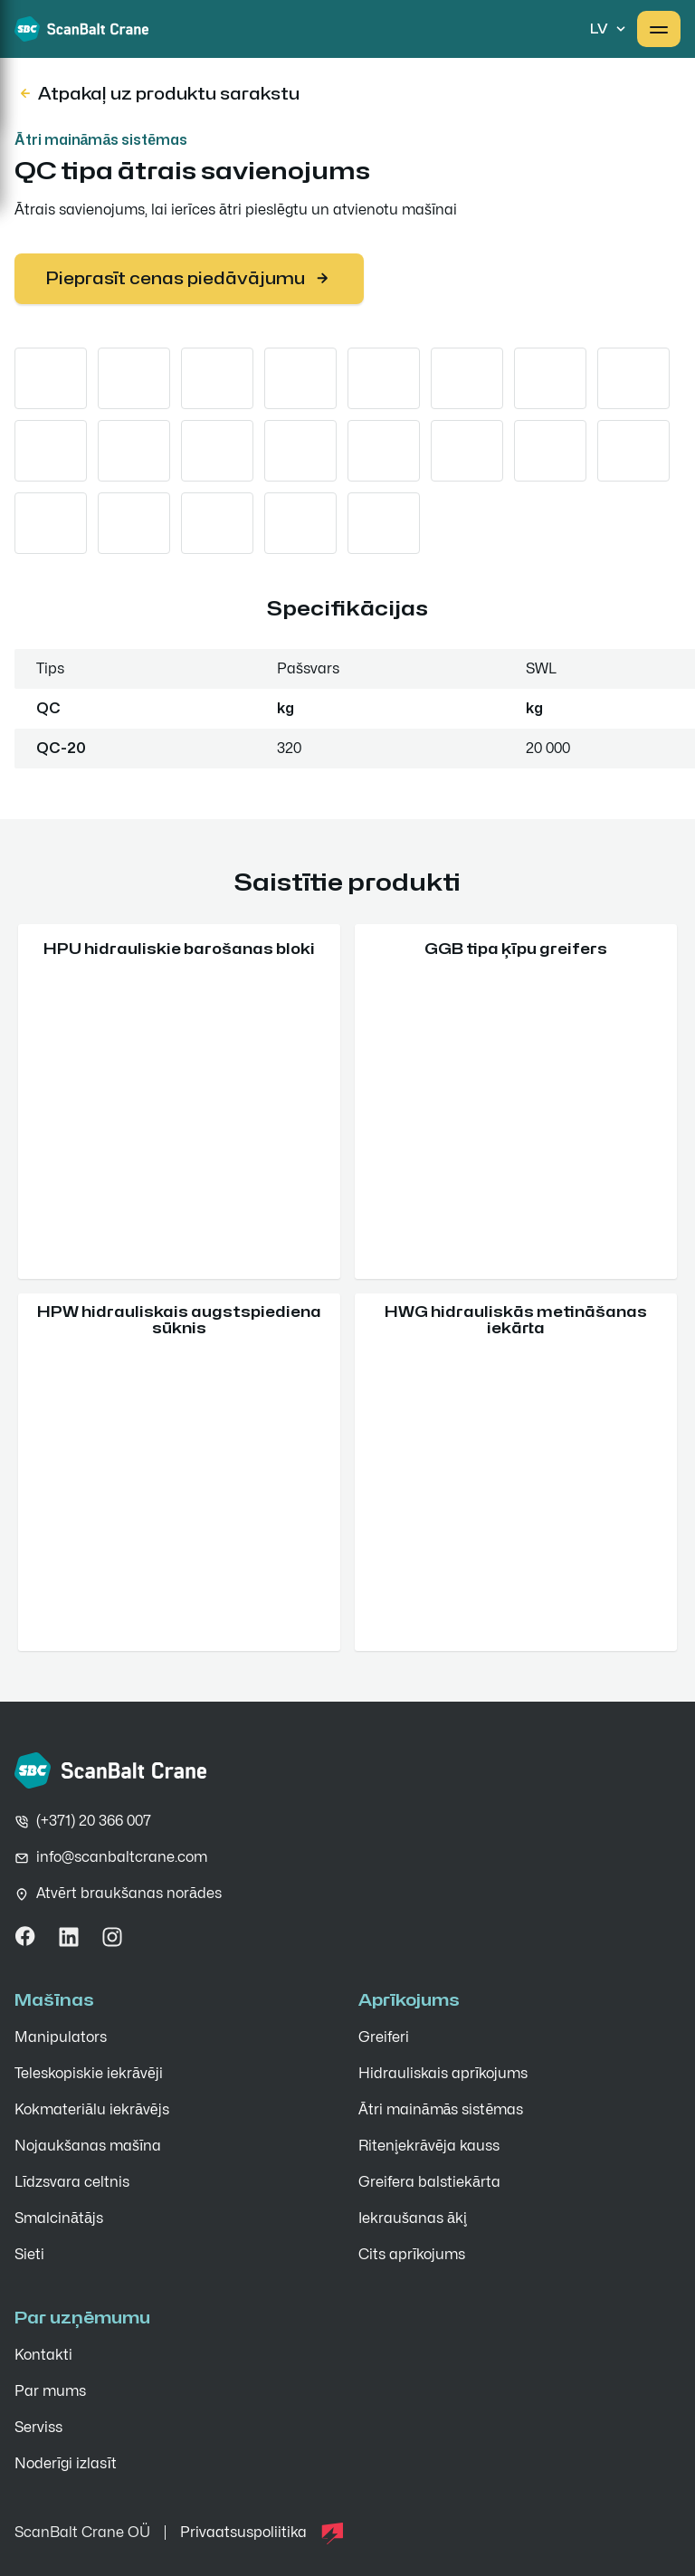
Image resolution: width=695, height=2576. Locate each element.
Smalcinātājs (58, 2218)
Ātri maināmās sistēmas (100, 140)
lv (610, 29)
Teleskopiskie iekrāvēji (88, 2073)
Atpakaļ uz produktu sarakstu (158, 93)
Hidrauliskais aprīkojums (443, 2073)
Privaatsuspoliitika (243, 2532)
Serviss (38, 2427)
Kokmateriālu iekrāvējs (91, 2110)
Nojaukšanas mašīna (87, 2146)
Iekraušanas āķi (412, 2218)
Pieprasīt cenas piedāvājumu (189, 278)
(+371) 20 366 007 (93, 1821)
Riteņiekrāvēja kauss (429, 2146)
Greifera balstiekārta (429, 2182)
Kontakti (43, 2355)
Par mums (50, 2391)
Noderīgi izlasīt (65, 2464)
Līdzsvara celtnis (71, 2182)
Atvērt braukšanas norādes (129, 1893)
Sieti (29, 2254)
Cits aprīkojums (411, 2254)
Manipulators (60, 2037)
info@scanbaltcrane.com (121, 1857)
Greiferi (383, 2037)
